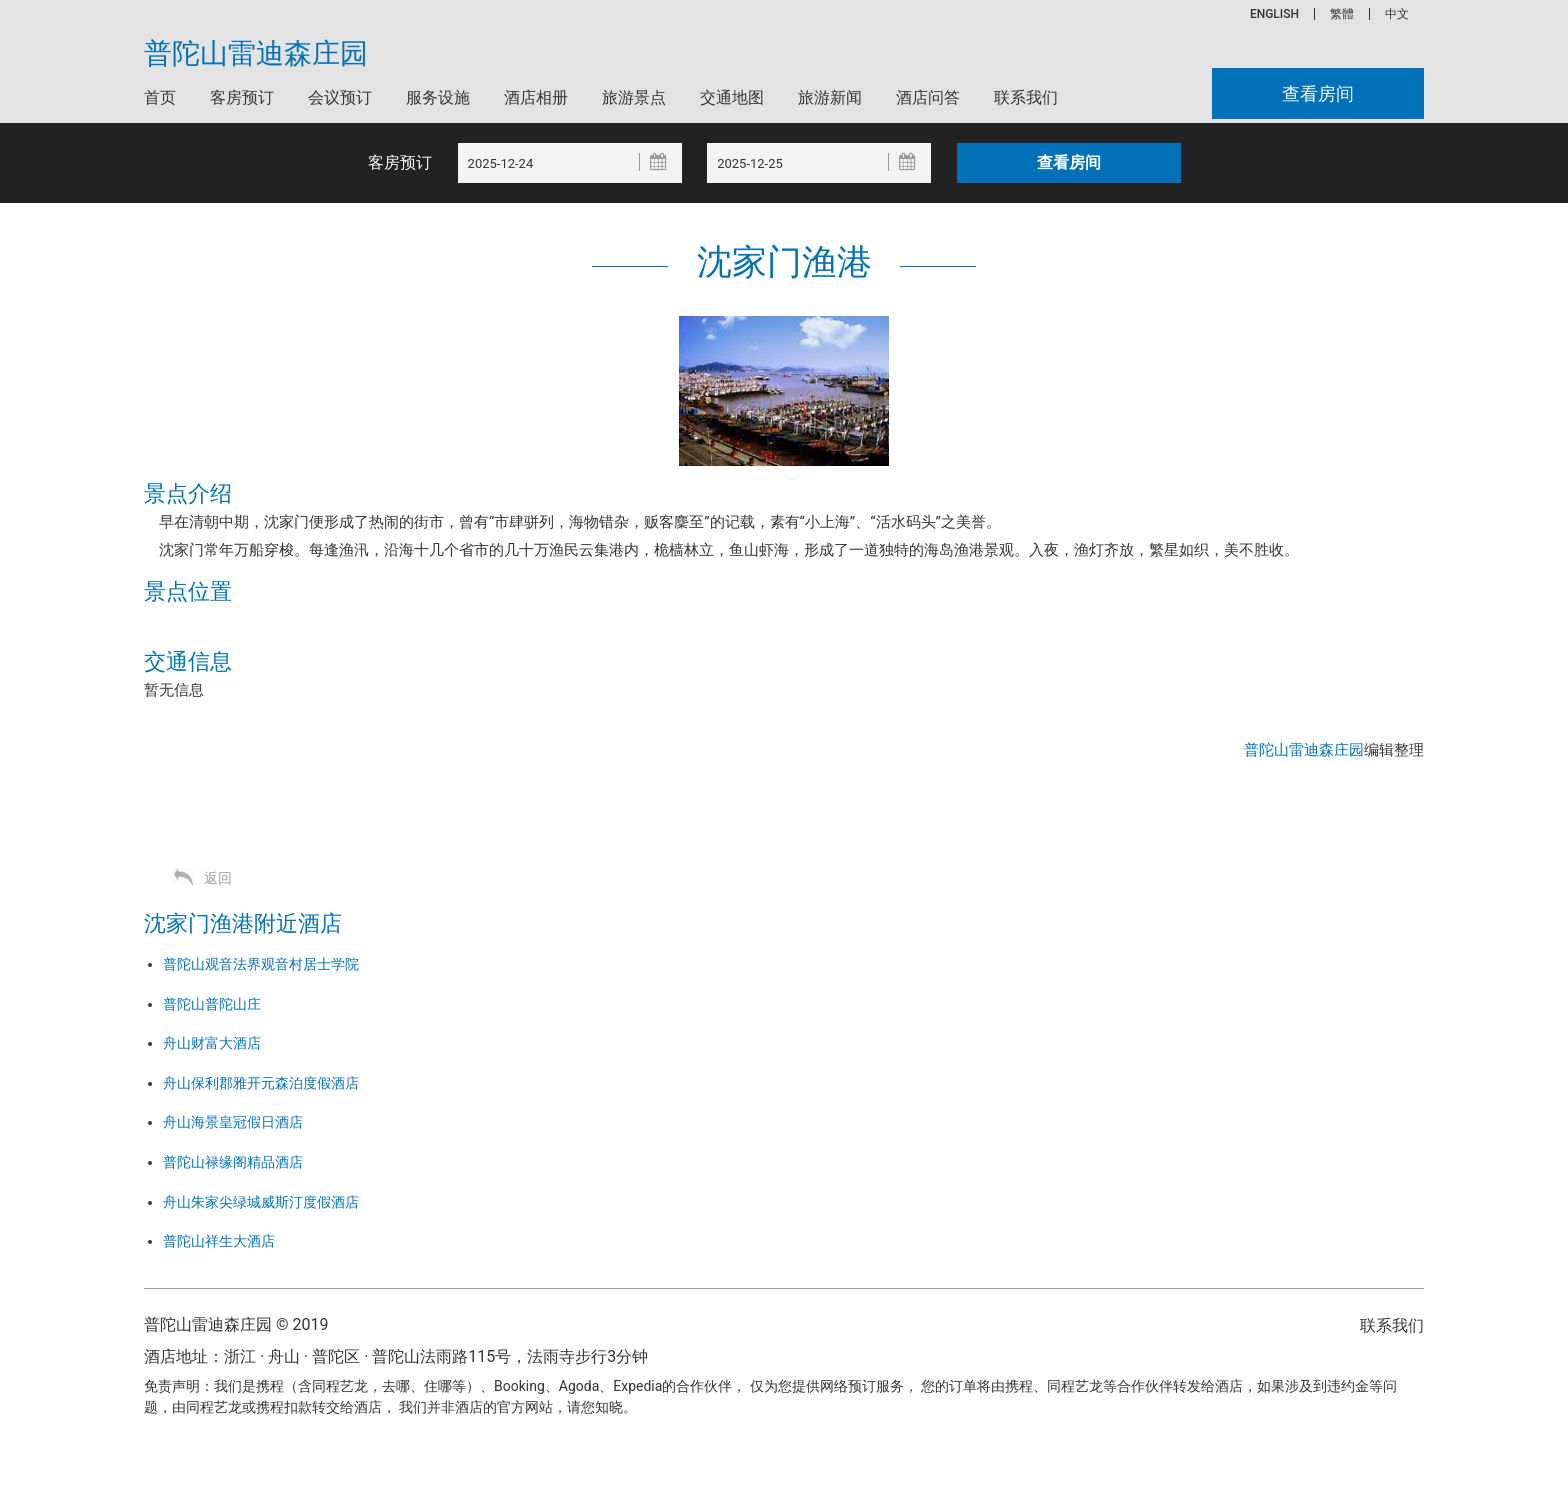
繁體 (1342, 14)
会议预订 (340, 97)
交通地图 (732, 97)
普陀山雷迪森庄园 (256, 54)
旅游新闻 (830, 97)
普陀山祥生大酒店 (219, 1241)
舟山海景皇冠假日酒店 (233, 1122)
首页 (160, 97)
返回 (218, 878)
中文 (1397, 14)
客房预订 (242, 97)
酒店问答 (928, 97)
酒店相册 (536, 97)
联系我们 (1026, 97)
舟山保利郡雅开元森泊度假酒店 (261, 1083)
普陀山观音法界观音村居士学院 (261, 964)
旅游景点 (634, 97)
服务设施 (438, 97)
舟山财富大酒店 (212, 1043)
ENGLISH (1274, 14)
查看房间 (1318, 93)
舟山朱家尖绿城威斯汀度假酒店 (261, 1202)
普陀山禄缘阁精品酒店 (233, 1162)
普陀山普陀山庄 (212, 1004)
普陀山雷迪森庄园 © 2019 (236, 1324)
